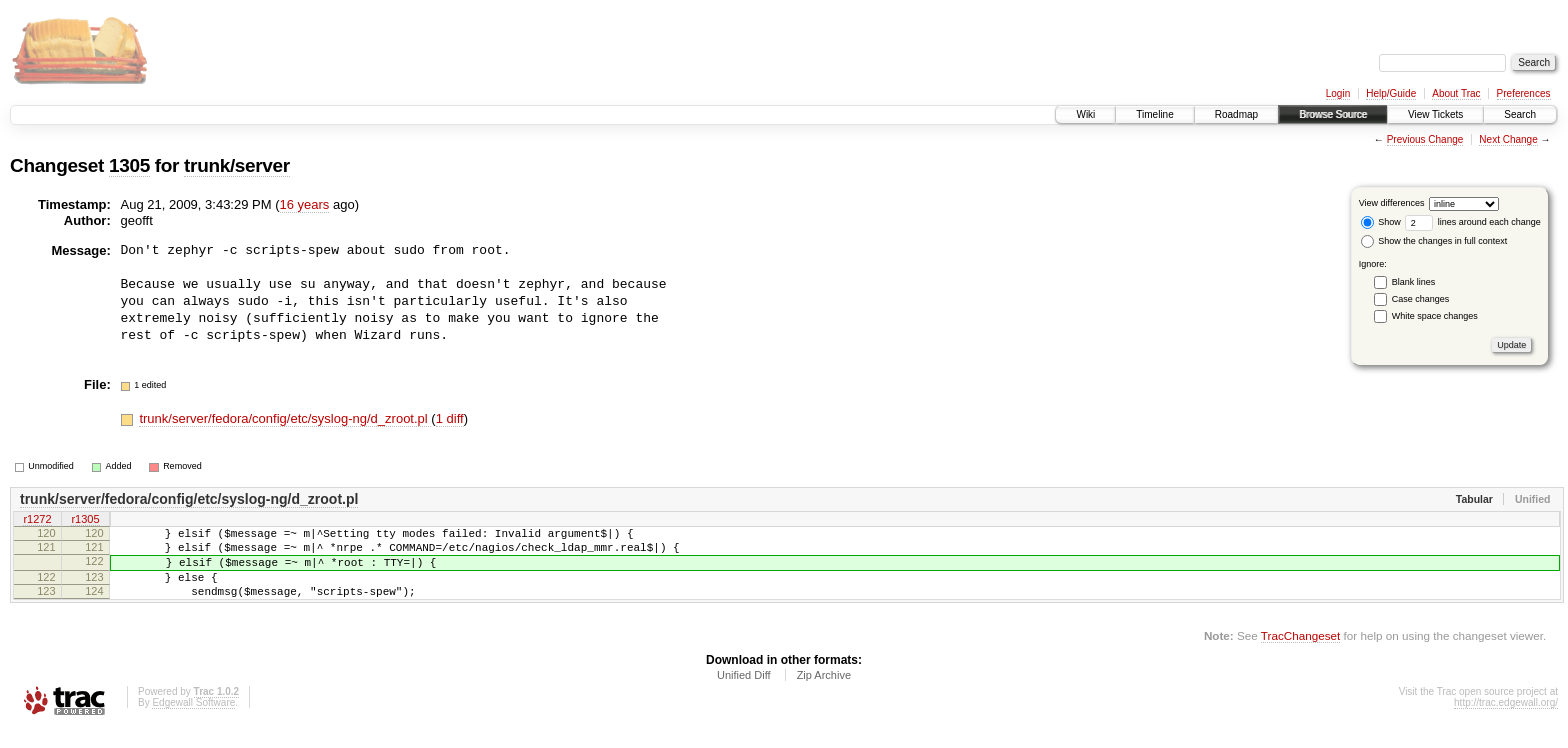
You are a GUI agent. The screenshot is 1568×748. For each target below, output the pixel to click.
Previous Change (1425, 139)
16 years (305, 204)
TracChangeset (1300, 653)
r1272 (37, 520)
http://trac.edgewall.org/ (1506, 720)
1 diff (450, 418)
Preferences (1524, 93)
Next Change (1508, 139)
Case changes (1421, 299)
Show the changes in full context (1434, 241)
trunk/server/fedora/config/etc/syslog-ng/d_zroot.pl (285, 418)
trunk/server (237, 165)
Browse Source (1333, 114)
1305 (129, 165)
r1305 (85, 520)
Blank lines (1414, 282)
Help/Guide (1391, 93)
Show (1381, 222)
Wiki (1085, 114)
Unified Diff (744, 693)
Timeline (1154, 114)
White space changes (1435, 316)
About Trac (1456, 93)
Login (1338, 93)
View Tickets (1435, 114)
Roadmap (1236, 114)
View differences (1392, 203)
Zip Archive (824, 693)
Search (1520, 114)
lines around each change (1473, 222)
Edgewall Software (193, 720)
